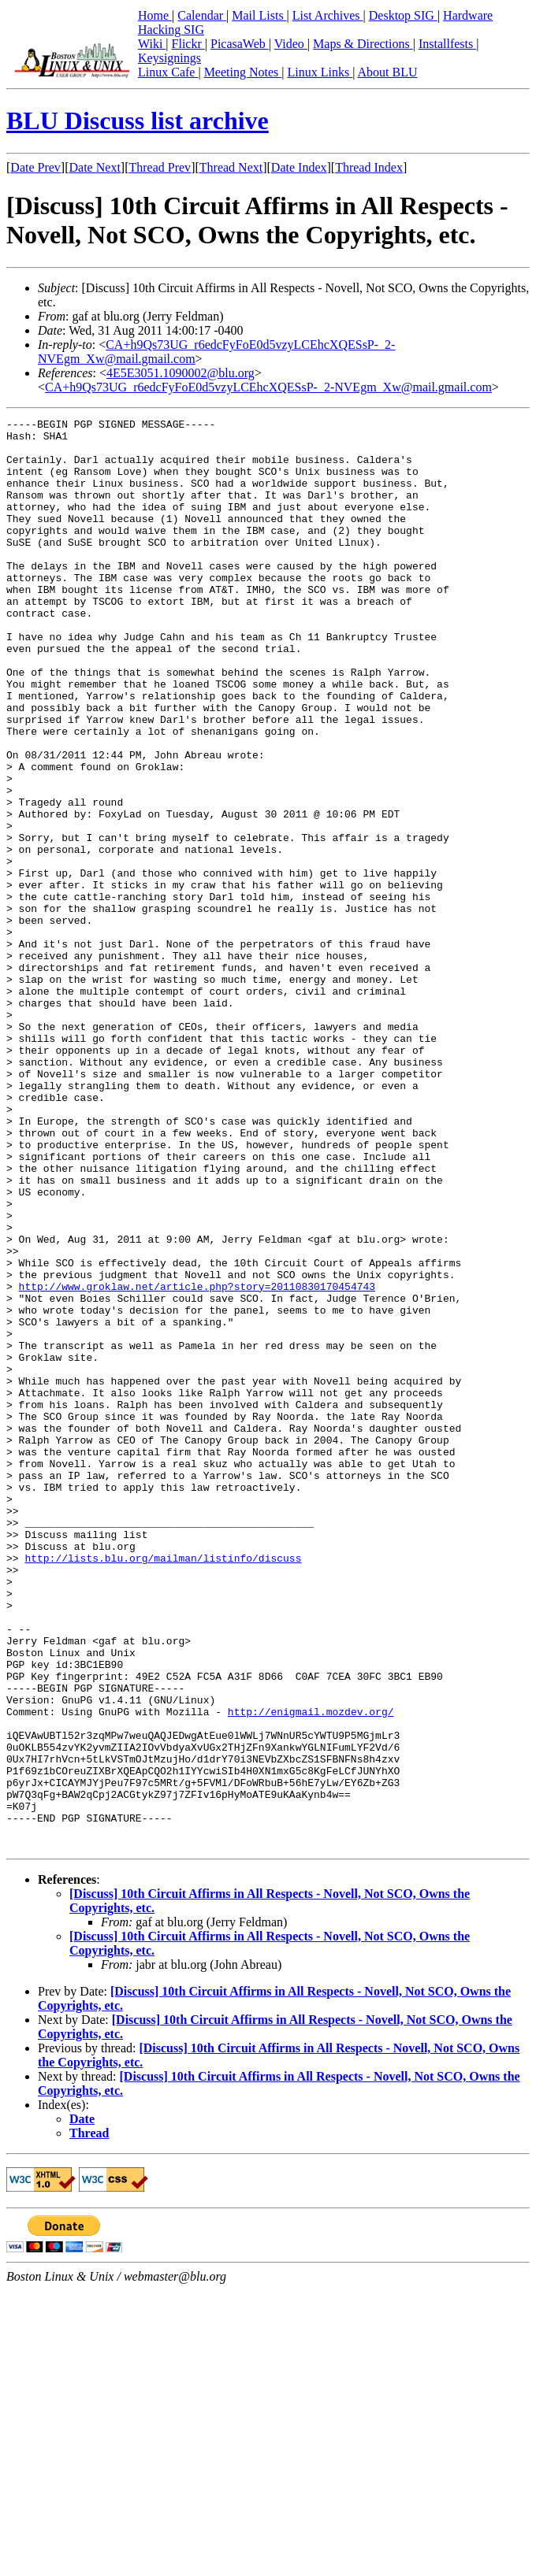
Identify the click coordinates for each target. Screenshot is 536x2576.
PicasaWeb (239, 43)
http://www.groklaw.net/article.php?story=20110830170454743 (197, 1461)
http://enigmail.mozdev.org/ (311, 1971)
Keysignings (169, 58)
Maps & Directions (363, 43)
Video (290, 43)
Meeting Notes (243, 72)
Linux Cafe (168, 72)
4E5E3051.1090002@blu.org (180, 373)
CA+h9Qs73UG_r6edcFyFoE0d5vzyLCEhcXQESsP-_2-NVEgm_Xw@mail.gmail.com (268, 387)
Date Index (299, 167)
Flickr (188, 43)
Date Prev (35, 167)
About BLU (387, 72)
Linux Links (319, 72)
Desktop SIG (403, 15)
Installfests (447, 43)
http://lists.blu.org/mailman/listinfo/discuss (162, 1787)
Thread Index (369, 167)
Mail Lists (259, 15)
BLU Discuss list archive (137, 120)
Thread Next (230, 167)
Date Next (95, 167)
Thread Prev (159, 167)
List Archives (327, 15)
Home (155, 15)
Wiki (152, 43)
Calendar (201, 15)
